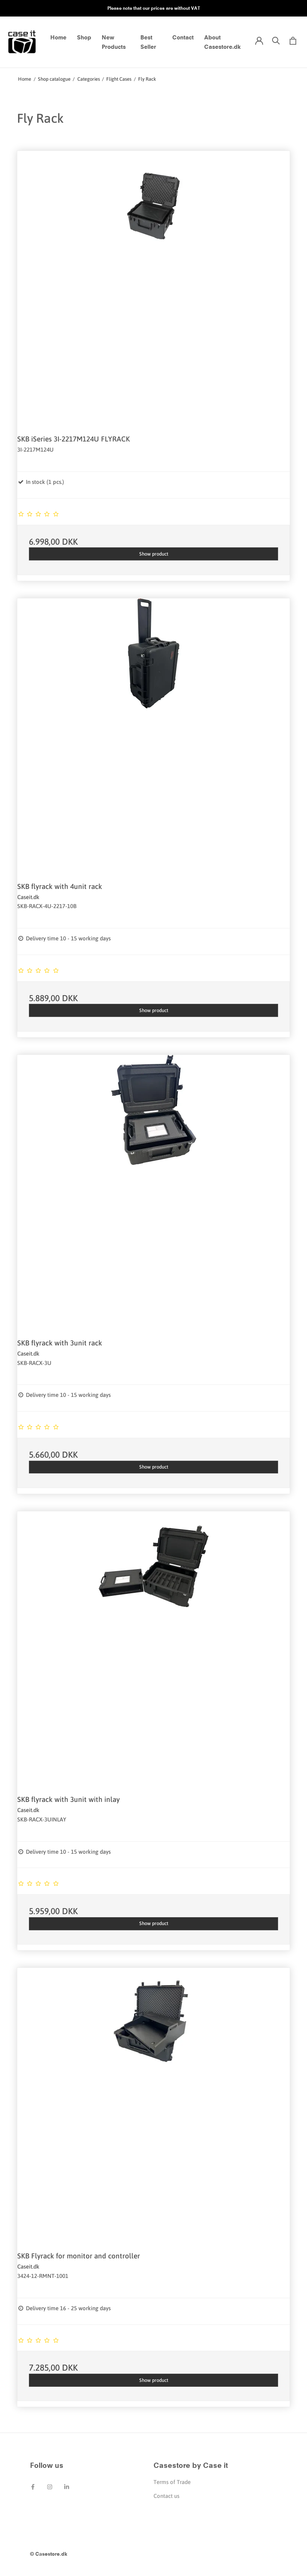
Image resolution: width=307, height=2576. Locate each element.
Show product (153, 554)
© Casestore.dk (48, 2554)
